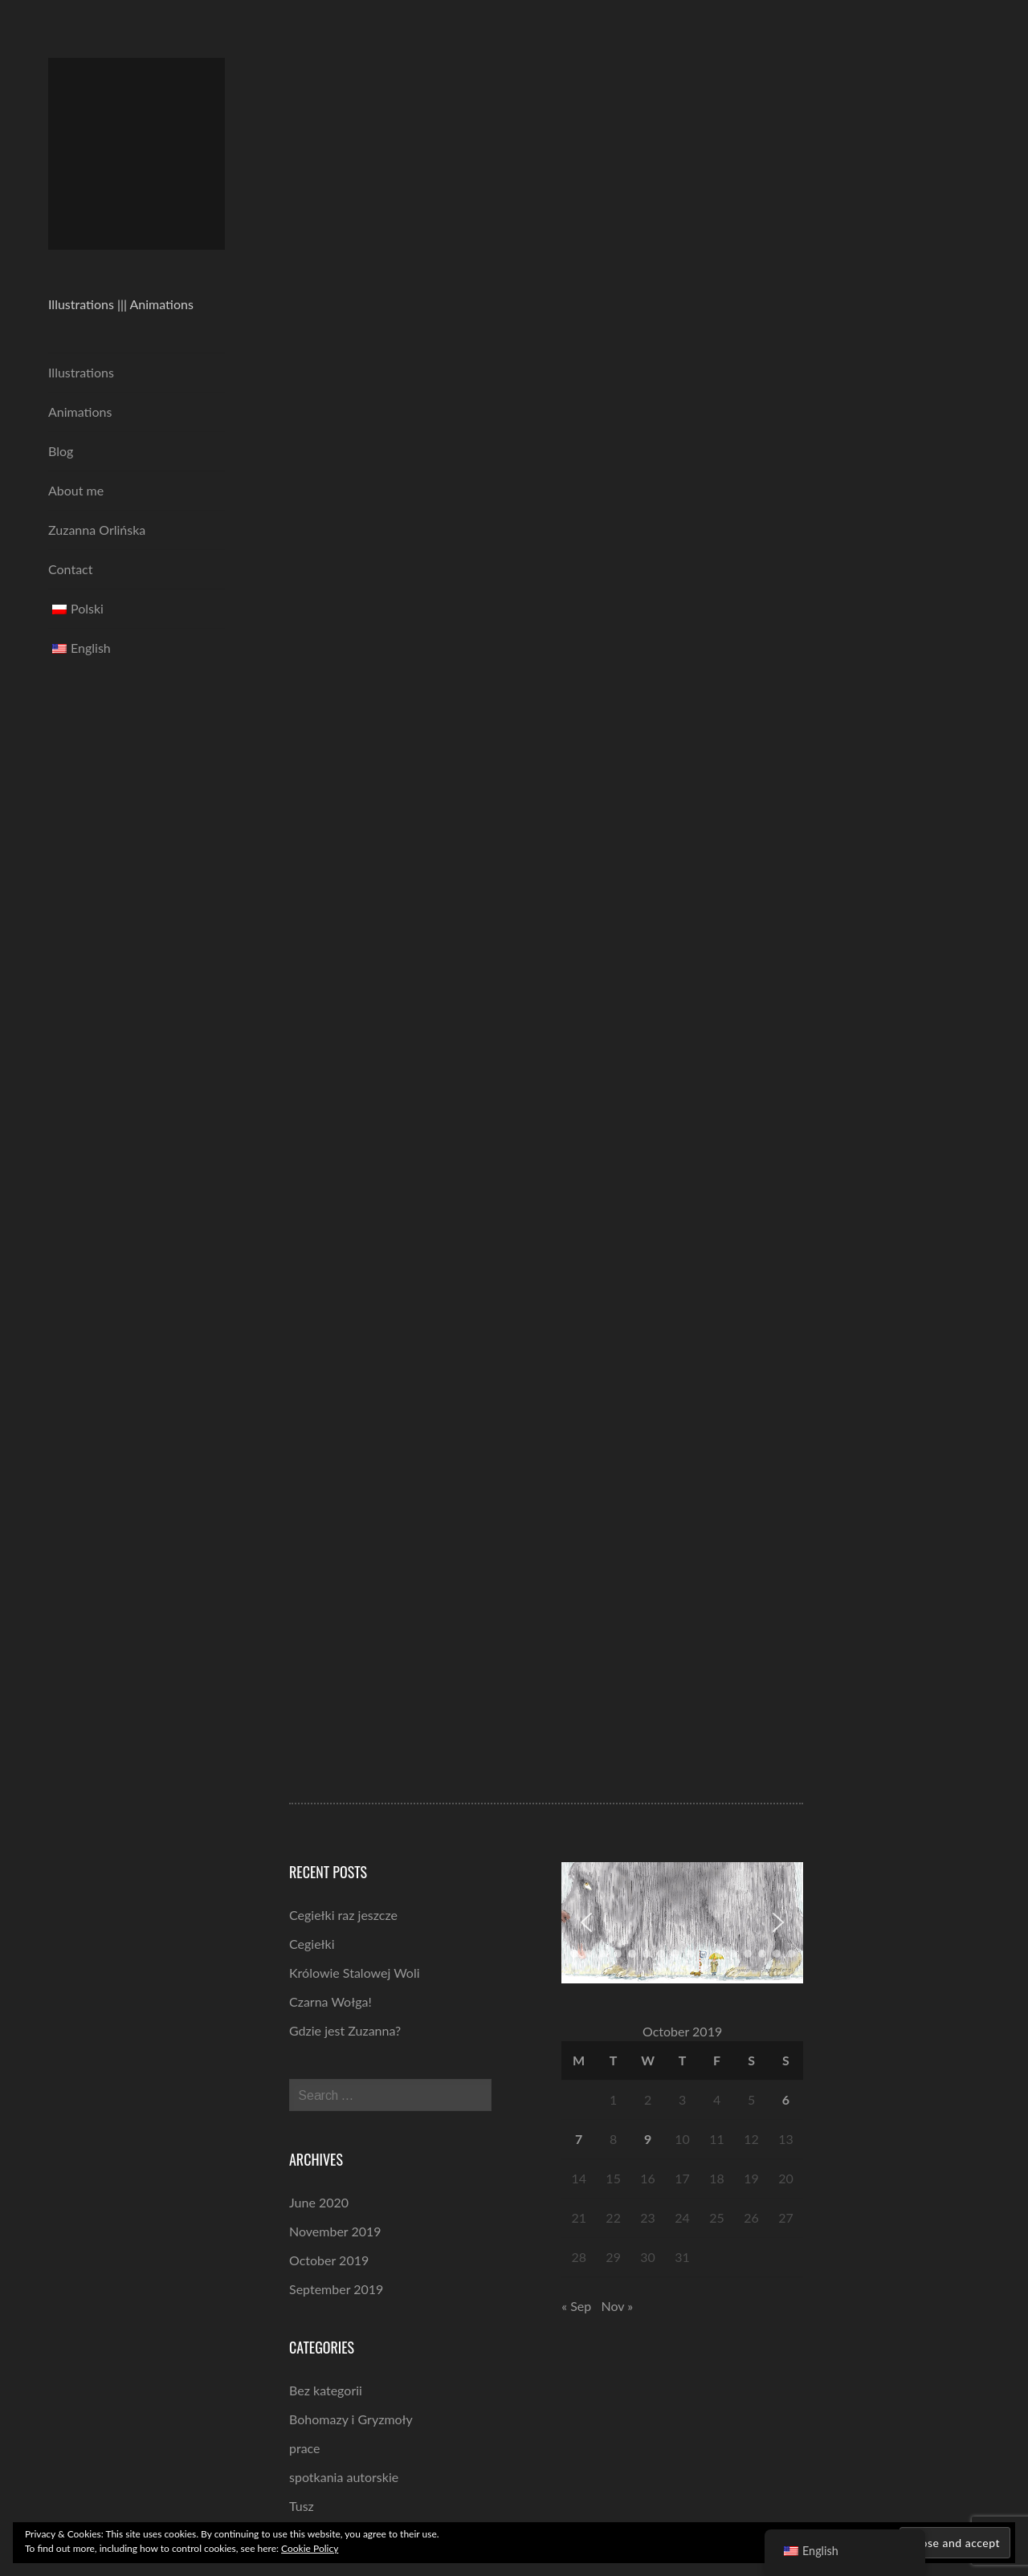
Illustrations (81, 372)
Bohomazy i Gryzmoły (351, 2419)
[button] (586, 1922)
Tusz (301, 2505)
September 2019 (336, 2289)
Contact (70, 569)
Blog (60, 451)
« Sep (576, 2305)
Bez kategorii (325, 2390)
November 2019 (335, 2231)
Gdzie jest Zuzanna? (345, 2030)
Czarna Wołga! (330, 2001)
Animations (80, 411)
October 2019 (329, 2260)
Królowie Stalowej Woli (354, 1972)
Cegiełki (312, 1943)
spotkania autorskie (343, 2476)
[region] (682, 1922)
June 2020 (319, 2202)
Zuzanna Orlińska (96, 529)
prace (304, 2448)
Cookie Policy (309, 2548)
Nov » (618, 2305)
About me (76, 490)
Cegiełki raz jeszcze (343, 1914)
